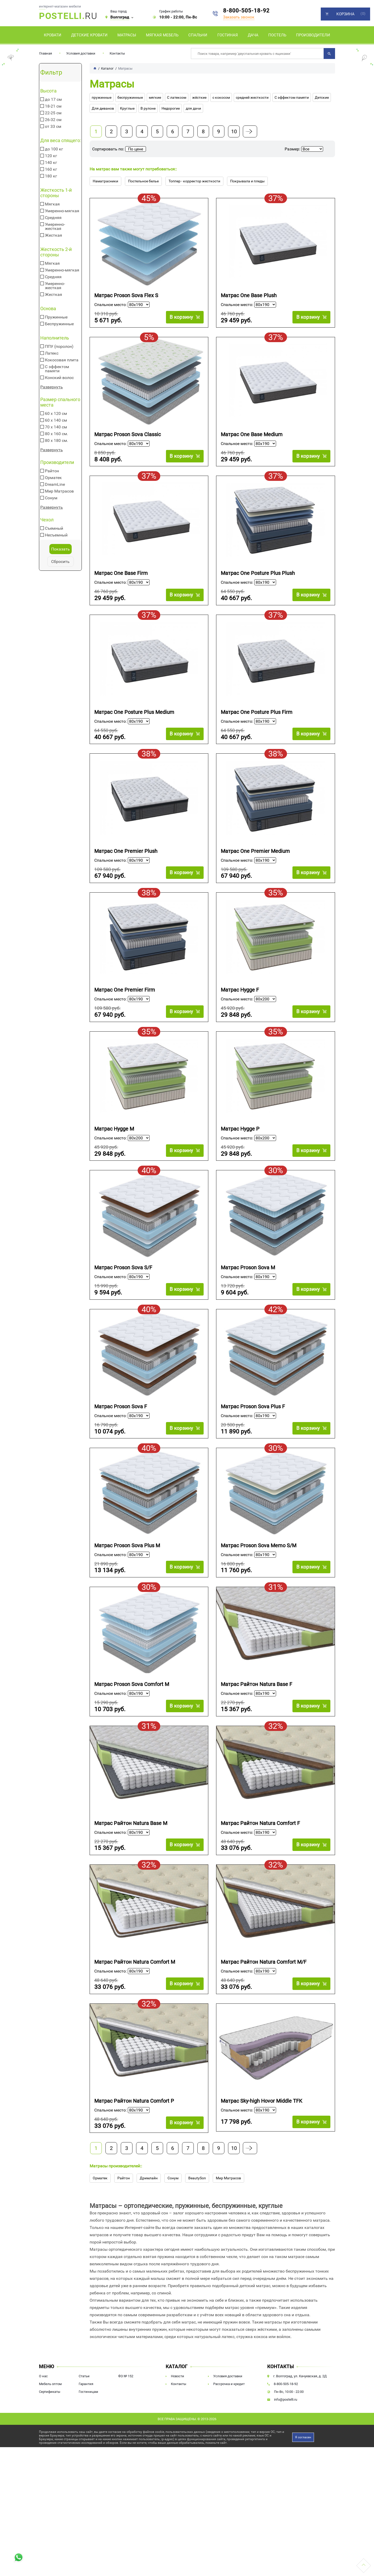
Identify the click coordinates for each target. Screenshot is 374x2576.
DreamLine (55, 484)
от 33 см (53, 126)
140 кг (51, 163)
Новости (177, 2437)
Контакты (117, 53)
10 (234, 131)
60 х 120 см (56, 413)
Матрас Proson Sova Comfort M (131, 1728)
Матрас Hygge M (114, 1155)
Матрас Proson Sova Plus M (127, 1585)
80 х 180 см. (56, 441)
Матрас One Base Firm (121, 582)
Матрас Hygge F (240, 1012)
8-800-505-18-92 (246, 10)
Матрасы (126, 35)
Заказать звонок (238, 17)
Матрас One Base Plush (249, 295)
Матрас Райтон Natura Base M (130, 1871)
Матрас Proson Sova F (120, 1441)
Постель (277, 35)
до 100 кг (54, 149)
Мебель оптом (50, 2445)
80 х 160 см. (56, 434)
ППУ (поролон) (59, 346)
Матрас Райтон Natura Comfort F (260, 1871)
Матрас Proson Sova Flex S (126, 295)
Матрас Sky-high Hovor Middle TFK (261, 2157)
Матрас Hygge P (240, 1155)
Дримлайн (149, 2239)
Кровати (52, 35)
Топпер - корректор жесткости (194, 181)
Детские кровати (89, 35)
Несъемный (56, 535)
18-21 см (53, 106)
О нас (43, 2437)
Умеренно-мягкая (62, 211)
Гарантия (86, 2445)
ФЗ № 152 (125, 2437)
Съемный (54, 528)
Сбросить (60, 561)
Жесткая (53, 235)
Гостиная (227, 35)
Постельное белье (143, 181)
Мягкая (52, 204)
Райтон (52, 471)
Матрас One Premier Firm (124, 1012)
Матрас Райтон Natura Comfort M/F (263, 2014)
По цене (135, 149)
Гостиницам (88, 2452)
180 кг (51, 176)
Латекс (51, 353)
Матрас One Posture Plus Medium (134, 725)
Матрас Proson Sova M (248, 1298)
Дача (253, 35)
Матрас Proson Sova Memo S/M (258, 1585)
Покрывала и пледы (247, 181)
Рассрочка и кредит (229, 2445)
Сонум (51, 498)
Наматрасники (105, 181)
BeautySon (197, 2239)
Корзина (345, 14)
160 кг (51, 169)
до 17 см (53, 99)
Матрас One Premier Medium (255, 868)
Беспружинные (59, 324)
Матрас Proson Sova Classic (127, 439)
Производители (313, 35)
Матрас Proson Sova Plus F (253, 1441)
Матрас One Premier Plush (125, 868)
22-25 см (53, 113)
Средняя (53, 218)
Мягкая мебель (162, 35)
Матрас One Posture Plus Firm (256, 725)
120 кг (51, 156)
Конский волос (59, 378)
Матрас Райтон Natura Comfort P (134, 2157)
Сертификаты (49, 2452)
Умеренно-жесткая (55, 226)
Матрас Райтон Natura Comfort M (134, 2014)
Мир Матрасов (59, 491)
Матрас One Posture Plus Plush (258, 582)
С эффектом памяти (57, 369)
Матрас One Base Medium (252, 439)
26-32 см (53, 120)
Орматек (53, 478)
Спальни (197, 35)
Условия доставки (80, 53)
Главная (45, 53)
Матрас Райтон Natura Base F (256, 1728)
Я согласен (303, 2498)
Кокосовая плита (61, 360)
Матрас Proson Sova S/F (123, 1298)
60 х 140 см (56, 420)
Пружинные (56, 317)
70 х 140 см (56, 427)
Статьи (84, 2437)
